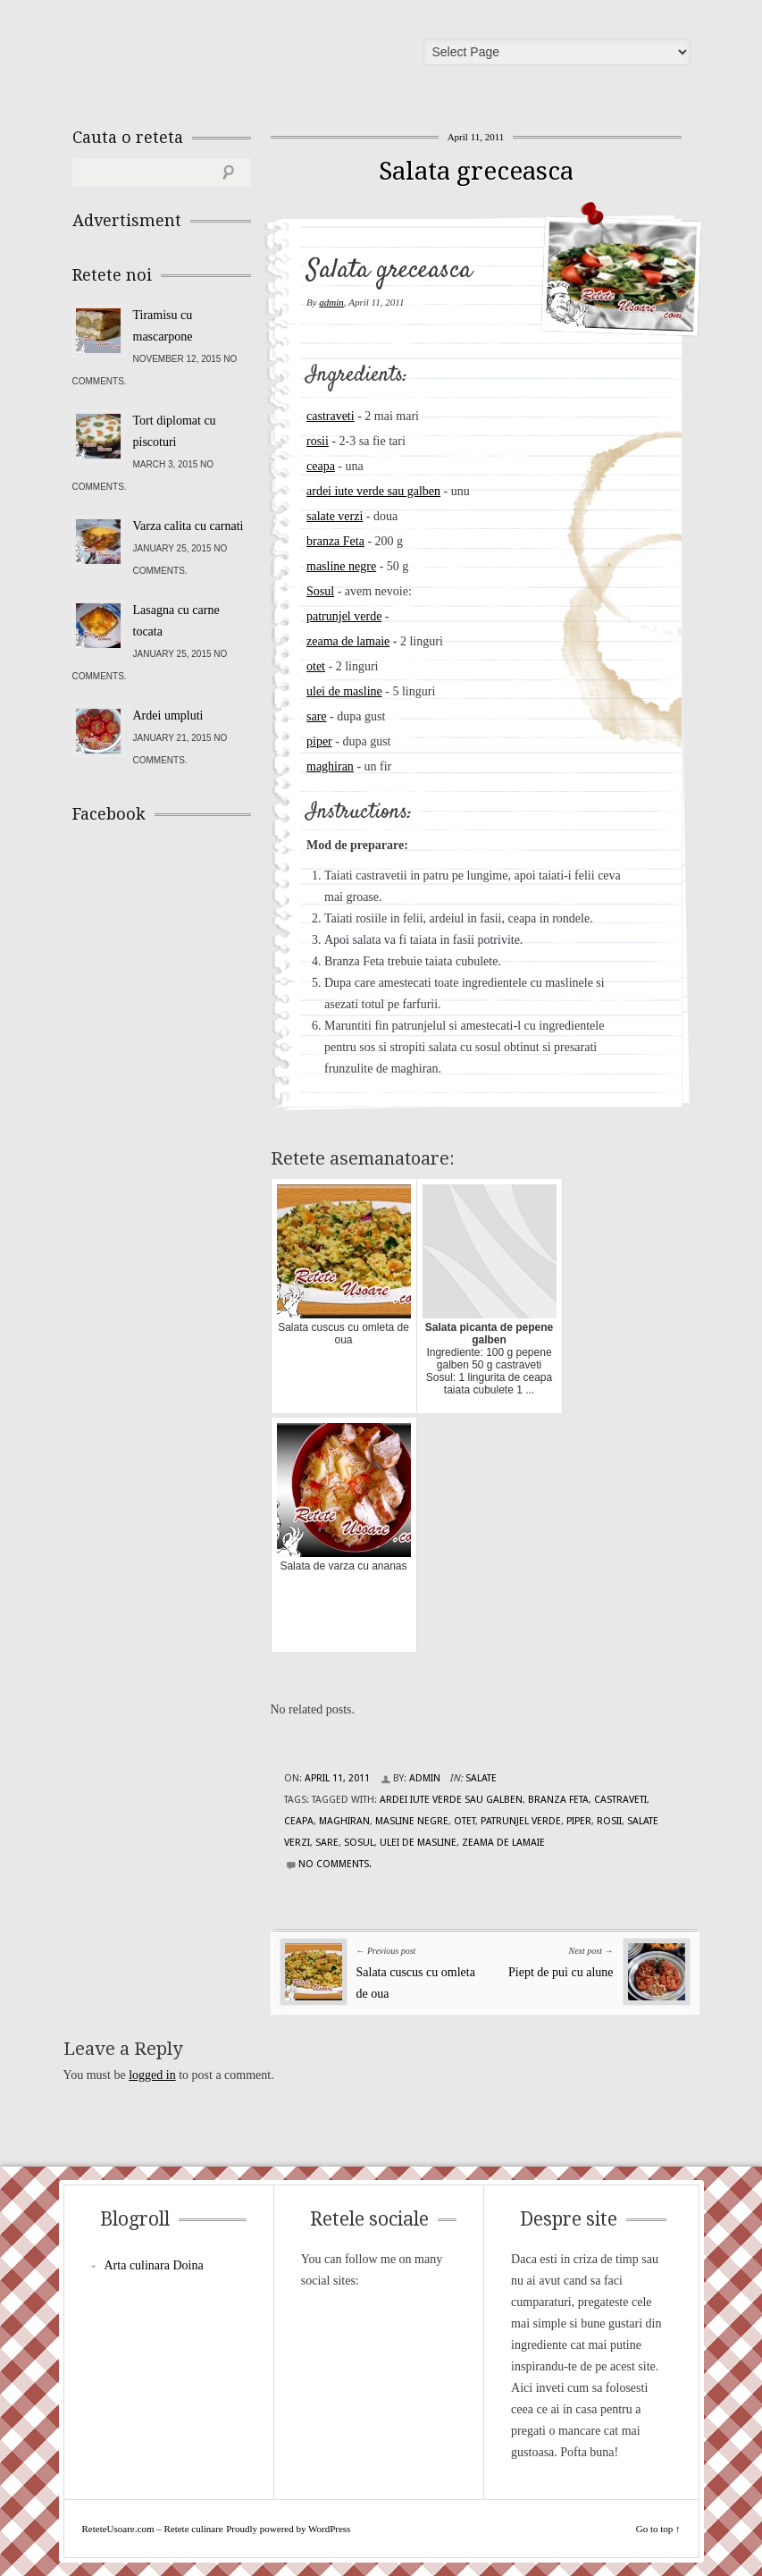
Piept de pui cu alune (560, 1972)
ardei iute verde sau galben (373, 491)
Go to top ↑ (658, 2528)
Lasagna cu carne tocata (176, 620)
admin (331, 302)
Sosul (320, 591)
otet (315, 666)
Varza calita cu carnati (188, 526)
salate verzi (334, 516)
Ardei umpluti (168, 715)
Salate (481, 1778)
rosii (317, 441)
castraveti (330, 416)
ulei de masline (344, 691)
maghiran (330, 766)
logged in (152, 2075)
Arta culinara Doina (154, 2265)
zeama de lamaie (347, 641)
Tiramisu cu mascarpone (163, 325)
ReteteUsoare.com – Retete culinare (201, 56)
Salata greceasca (476, 171)
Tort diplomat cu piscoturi (174, 431)
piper (319, 741)
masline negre (341, 566)
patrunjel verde (343, 616)
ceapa (320, 466)
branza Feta (335, 541)
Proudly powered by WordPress (288, 2528)
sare (316, 716)
